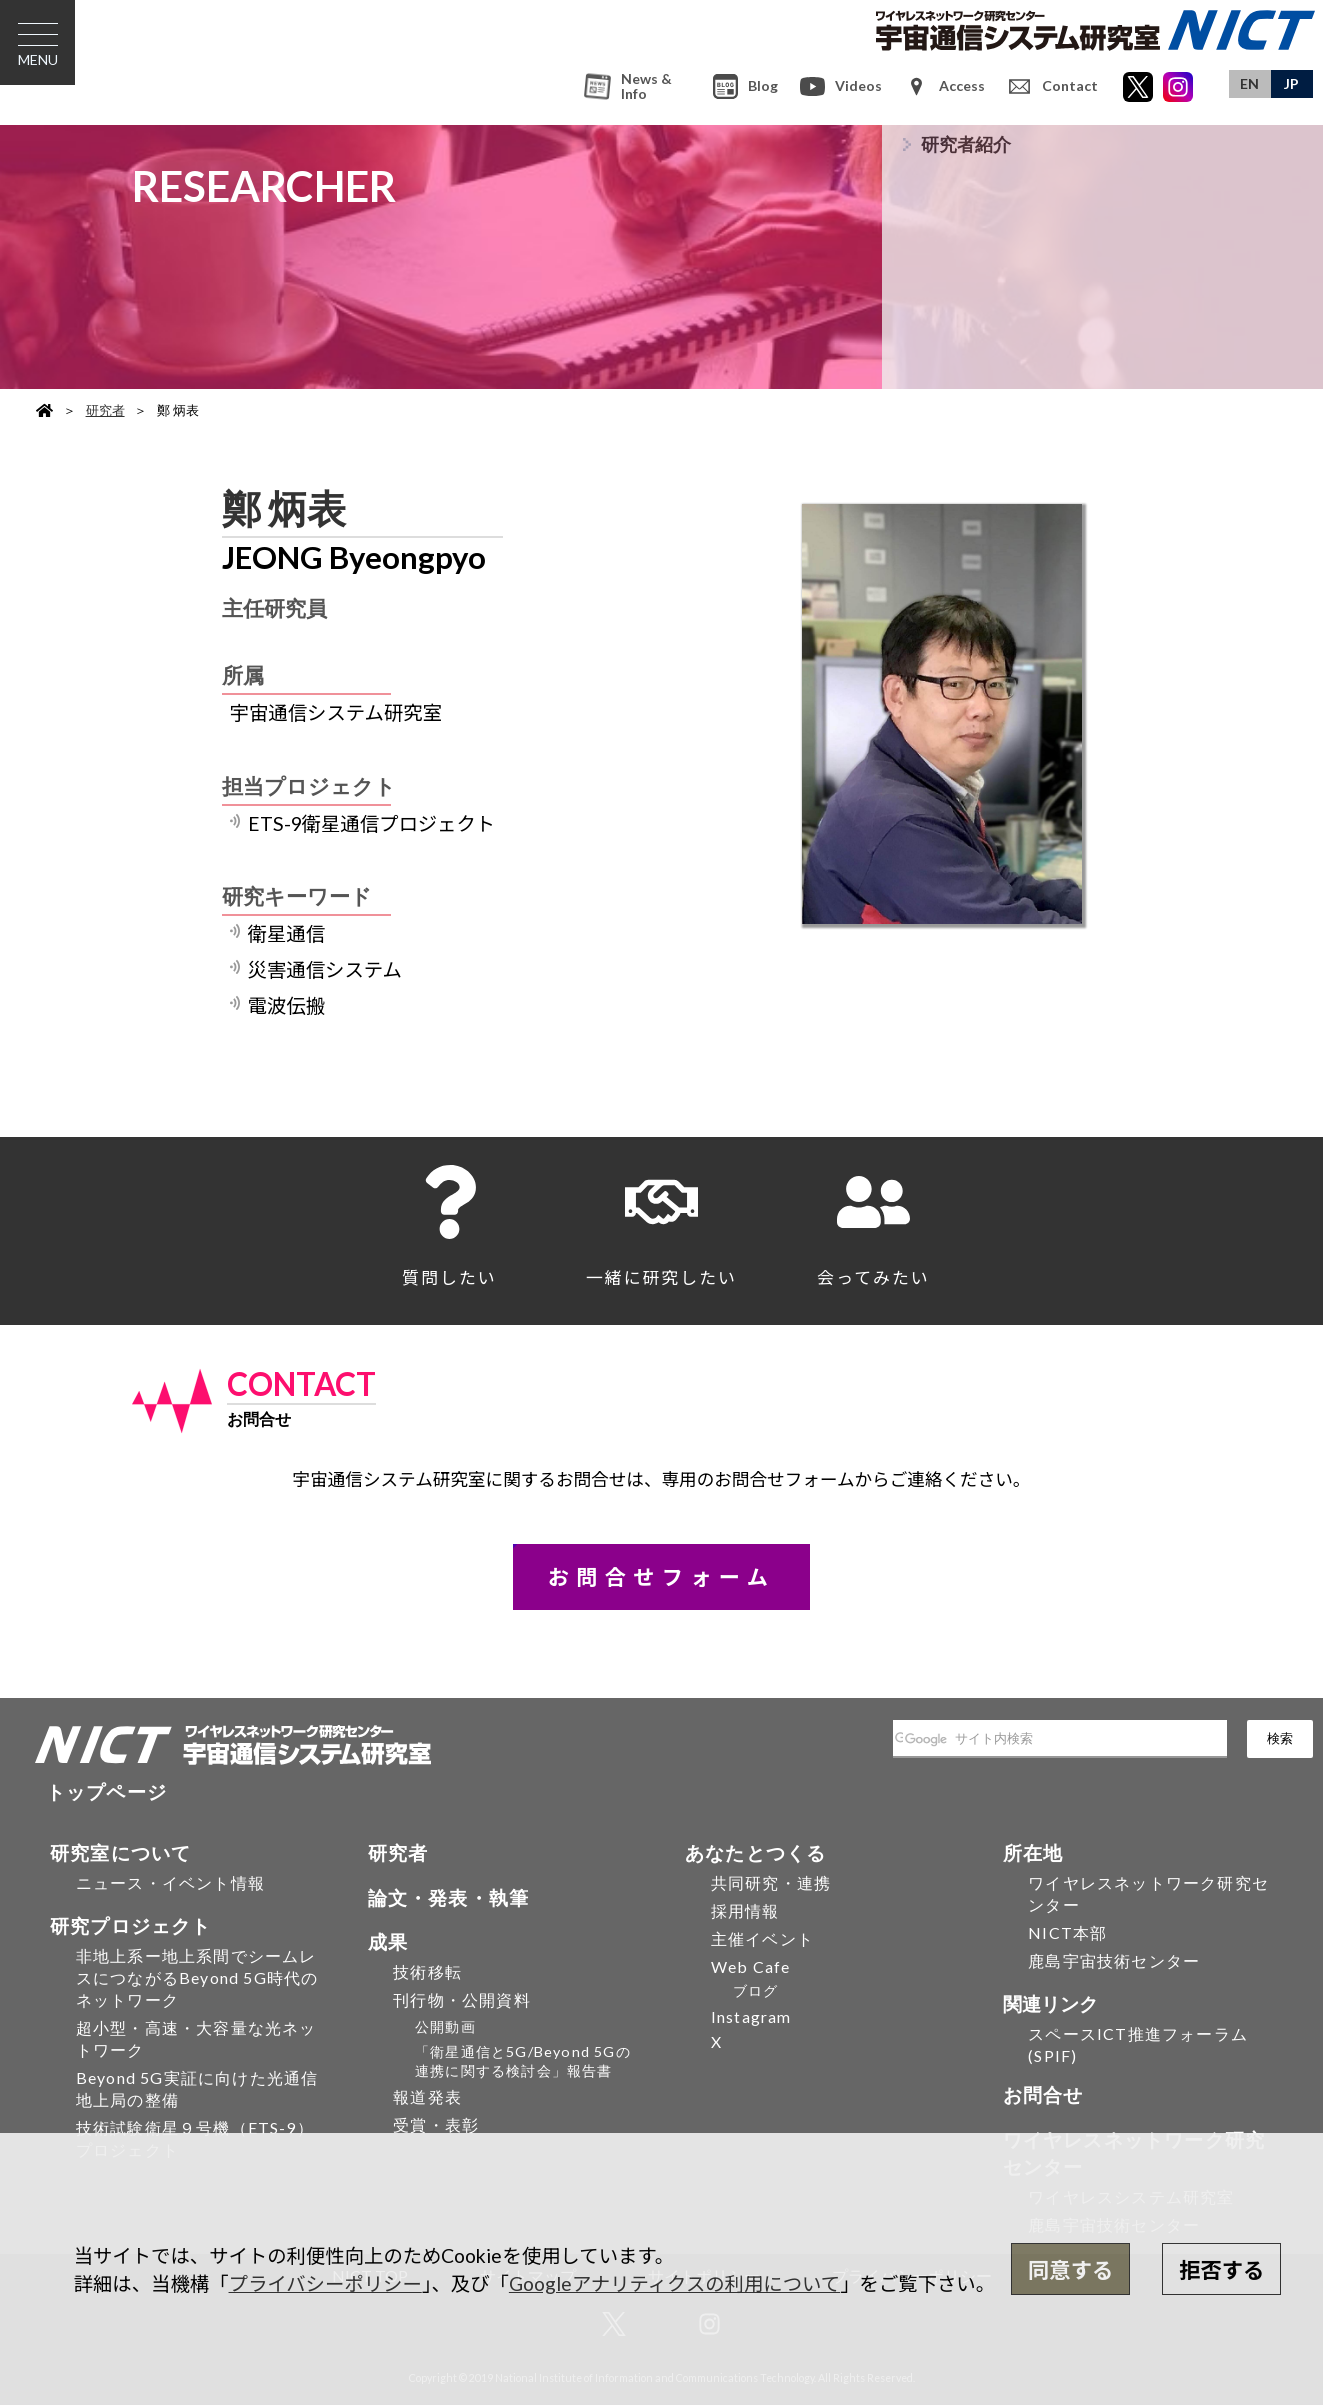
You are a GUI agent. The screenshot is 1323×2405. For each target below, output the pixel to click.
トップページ (106, 1791)
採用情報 (745, 1910)
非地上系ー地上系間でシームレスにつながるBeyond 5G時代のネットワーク (197, 1977)
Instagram (751, 2016)
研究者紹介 (966, 144)
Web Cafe (751, 1966)
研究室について (120, 1852)
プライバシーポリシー (325, 2283)
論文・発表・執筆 (449, 1897)
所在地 (1033, 1852)
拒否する (1221, 2270)
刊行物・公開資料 (462, 1999)
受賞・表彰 (436, 2124)
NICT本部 (1067, 1932)
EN (1249, 83)
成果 (388, 1941)
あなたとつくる (755, 1852)
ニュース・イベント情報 (170, 1882)
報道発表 (427, 2096)
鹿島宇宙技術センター (1114, 1960)
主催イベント (762, 1938)
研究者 (105, 410)
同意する (1070, 2270)
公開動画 (445, 2026)
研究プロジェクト (131, 1925)
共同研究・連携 (771, 1882)
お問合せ (1043, 2094)
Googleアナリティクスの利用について (674, 2283)
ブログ (756, 1990)
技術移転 (427, 1971)
